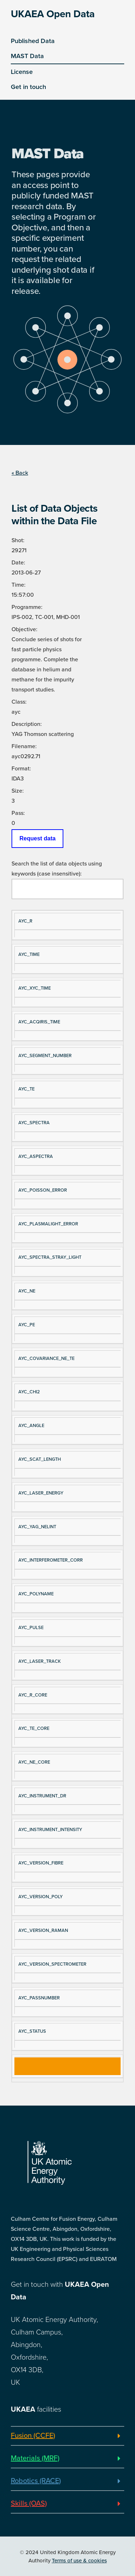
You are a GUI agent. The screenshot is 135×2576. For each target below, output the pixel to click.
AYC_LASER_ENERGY (40, 1493)
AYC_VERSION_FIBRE (40, 1863)
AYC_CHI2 (29, 1392)
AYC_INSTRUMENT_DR (42, 1796)
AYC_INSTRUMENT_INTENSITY (50, 1830)
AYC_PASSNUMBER (39, 1998)
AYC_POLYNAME (36, 1594)
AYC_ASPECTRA (35, 1156)
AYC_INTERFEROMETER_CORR (50, 1560)
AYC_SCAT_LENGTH (39, 1459)
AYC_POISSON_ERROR (42, 1190)
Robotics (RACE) (36, 2481)
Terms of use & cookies (79, 2560)
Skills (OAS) (29, 2503)
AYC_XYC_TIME (34, 988)
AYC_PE (26, 1325)
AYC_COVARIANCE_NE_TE (46, 1358)
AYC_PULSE (31, 1627)
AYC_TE (26, 1089)
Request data (37, 838)
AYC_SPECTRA (34, 1123)
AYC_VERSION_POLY (40, 1897)
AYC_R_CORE (32, 1695)
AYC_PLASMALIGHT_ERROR (48, 1224)
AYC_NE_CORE (34, 1762)
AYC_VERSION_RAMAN (43, 1930)
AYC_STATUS (32, 2031)
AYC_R (25, 921)
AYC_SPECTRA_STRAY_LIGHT (49, 1257)
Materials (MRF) (35, 2458)
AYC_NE (26, 1291)
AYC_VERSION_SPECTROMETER (52, 1964)
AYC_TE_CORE (33, 1728)
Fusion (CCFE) (33, 2435)
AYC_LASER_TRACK (39, 1661)
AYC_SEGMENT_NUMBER (45, 1056)
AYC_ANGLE (31, 1425)
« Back (20, 473)
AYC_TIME (29, 954)
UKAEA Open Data (53, 14)
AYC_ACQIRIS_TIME (39, 1022)
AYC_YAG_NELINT (37, 1527)
